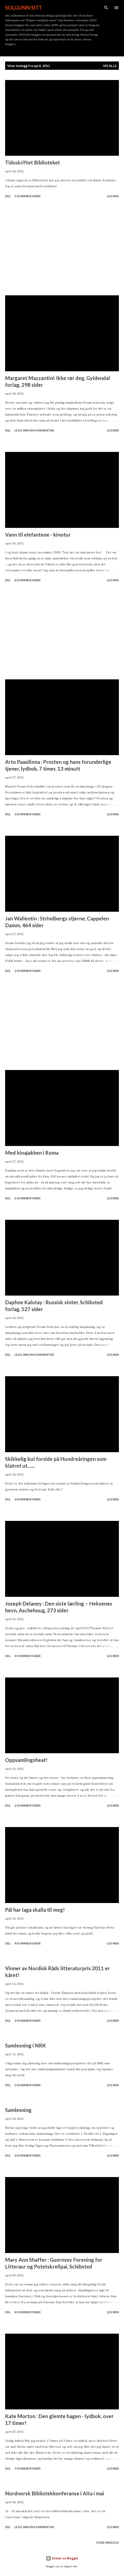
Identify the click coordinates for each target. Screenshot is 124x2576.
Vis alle (110, 66)
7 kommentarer (27, 2468)
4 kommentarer (27, 1656)
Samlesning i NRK (25, 2045)
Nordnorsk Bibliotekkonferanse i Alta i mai (54, 2493)
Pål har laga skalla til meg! (35, 1910)
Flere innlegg (107, 2542)
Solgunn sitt (23, 7)
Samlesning (18, 2110)
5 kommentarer (27, 196)
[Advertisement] (62, 247)
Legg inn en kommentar (34, 430)
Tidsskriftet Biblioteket (32, 162)
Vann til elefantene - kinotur (38, 534)
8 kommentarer (27, 580)
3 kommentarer (27, 814)
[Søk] (106, 7)
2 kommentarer (27, 971)
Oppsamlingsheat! (26, 1760)
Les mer (113, 196)
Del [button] (8, 196)
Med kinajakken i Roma (31, 1153)
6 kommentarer (27, 1198)
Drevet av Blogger (62, 2558)
